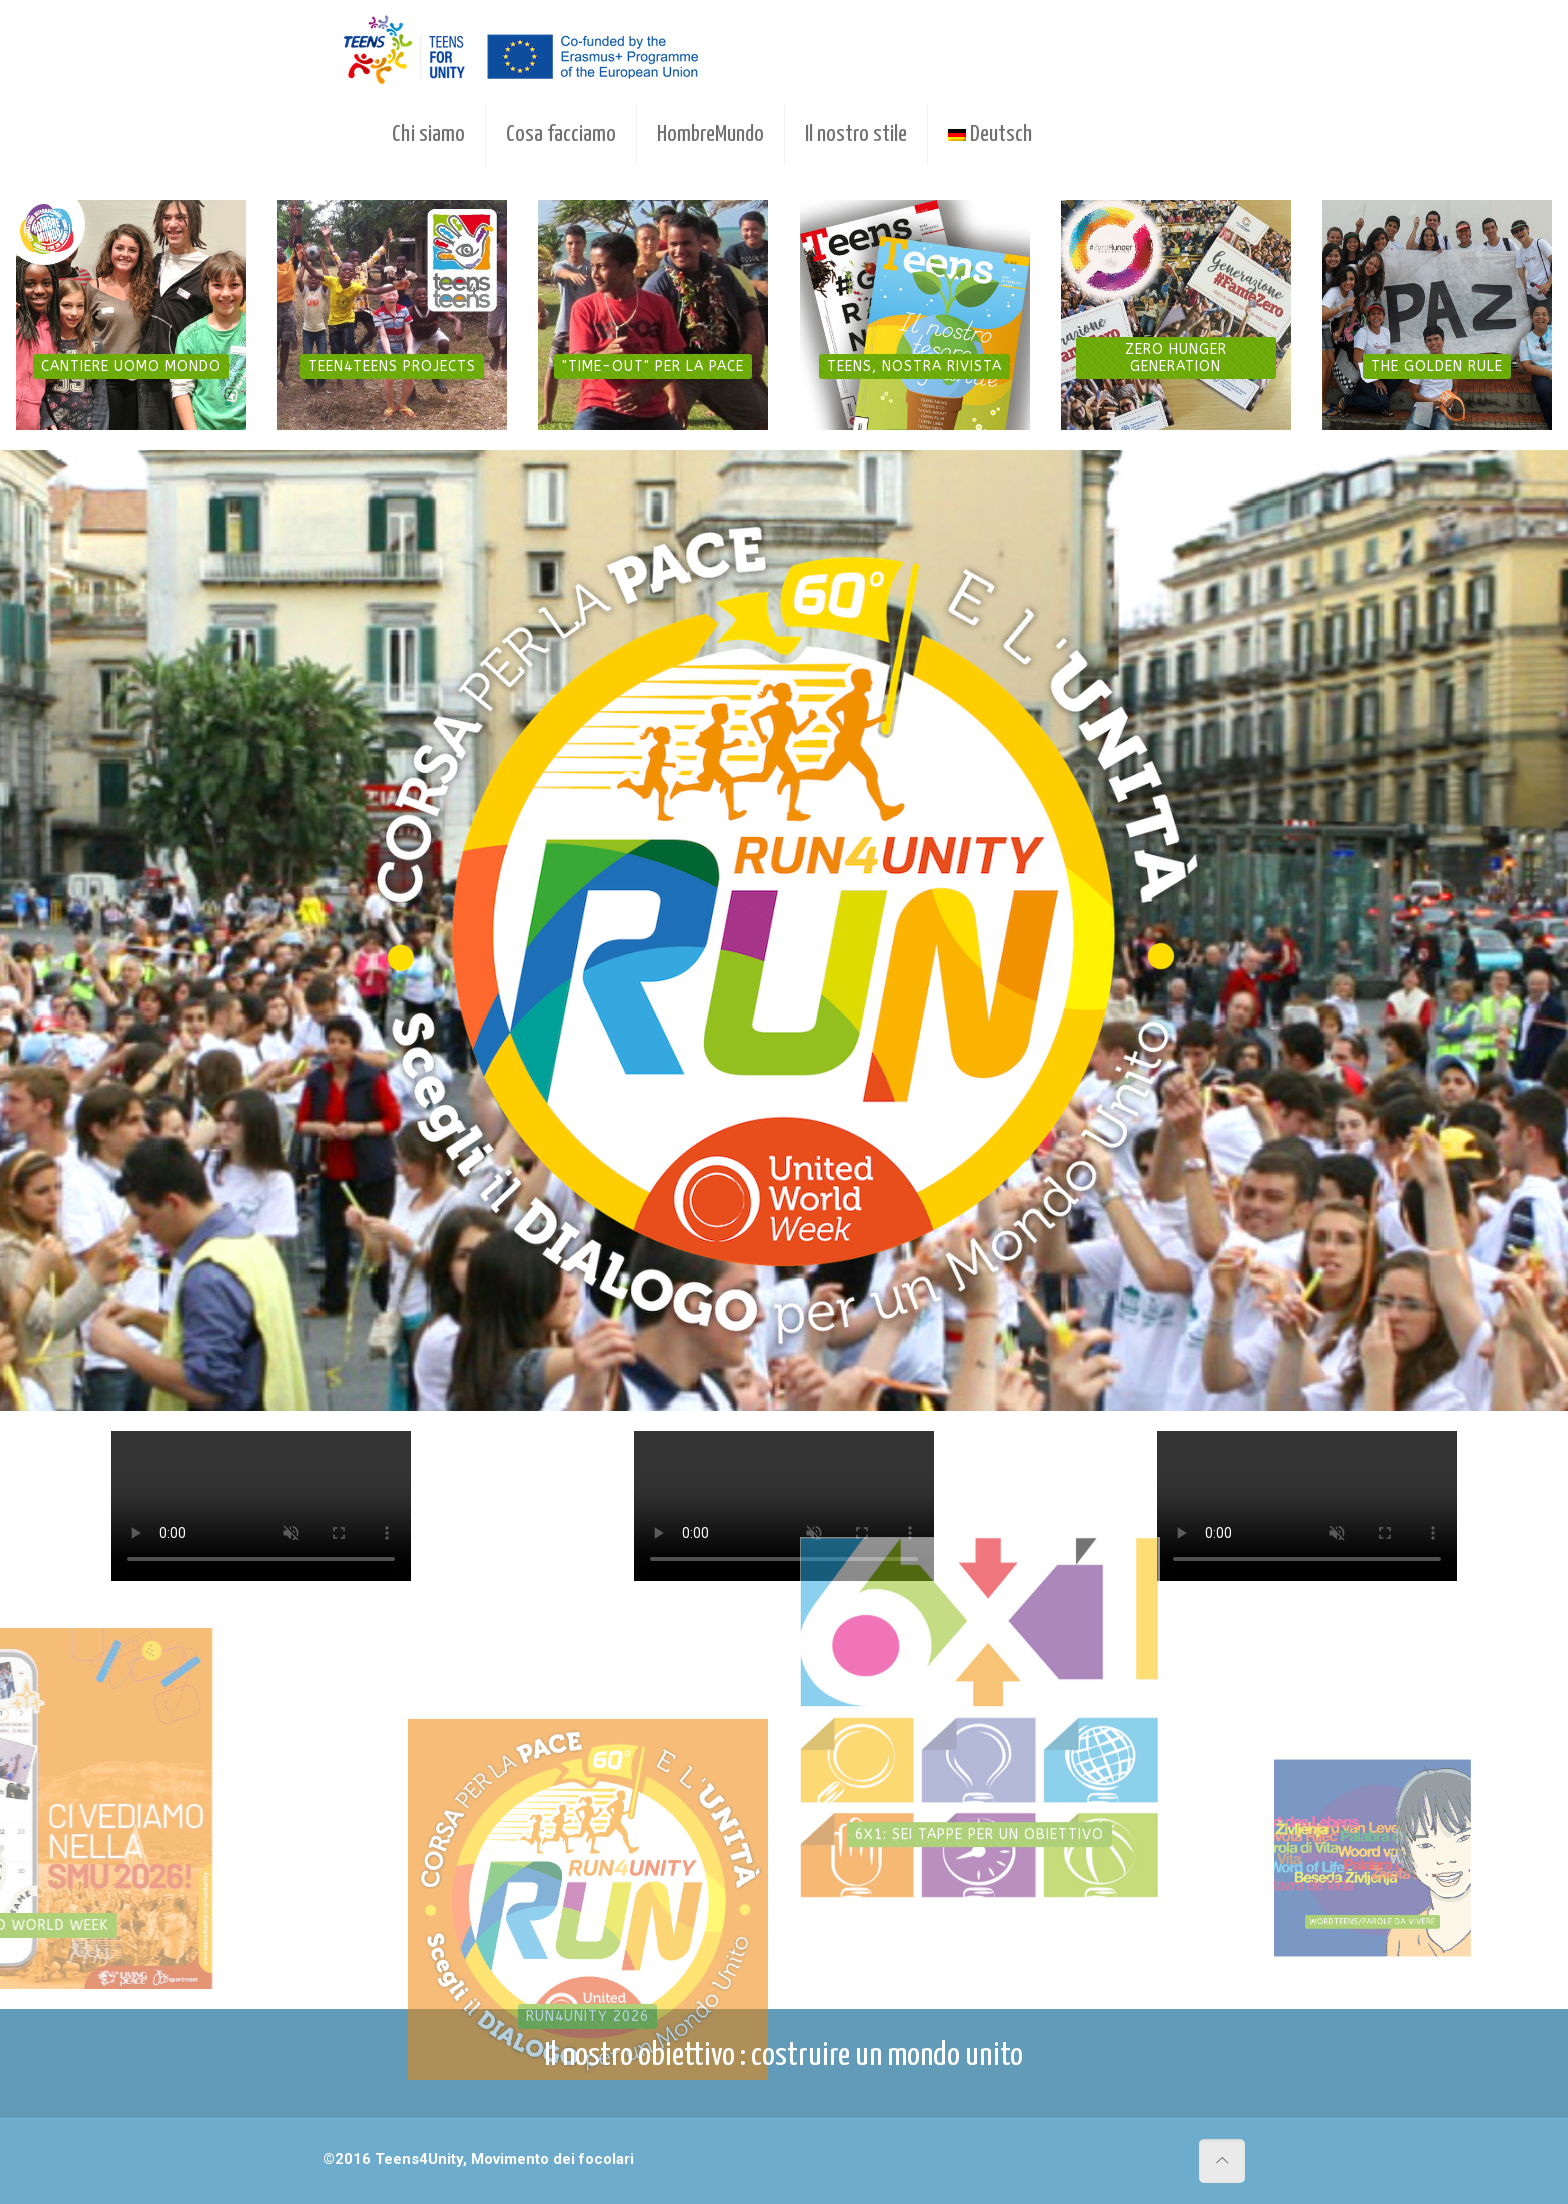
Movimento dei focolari (552, 2159)
